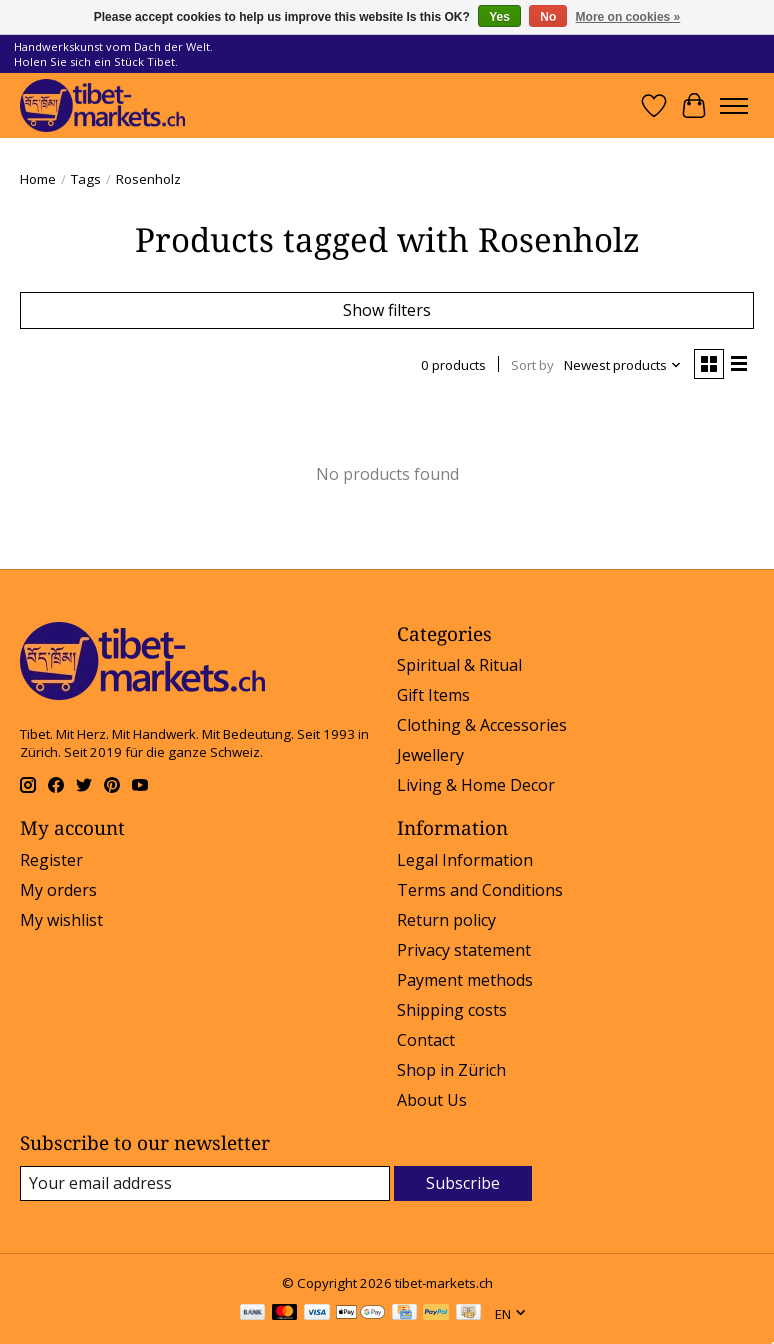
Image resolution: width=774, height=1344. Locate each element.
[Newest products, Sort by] (623, 365)
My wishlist (61, 920)
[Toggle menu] (734, 106)
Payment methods (465, 980)
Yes (499, 17)
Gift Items (433, 695)
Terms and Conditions (480, 890)
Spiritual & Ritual (459, 665)
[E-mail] (205, 1183)
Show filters (387, 310)
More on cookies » (628, 17)
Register (51, 860)
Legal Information (465, 860)
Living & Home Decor (476, 785)
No (548, 17)
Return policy (446, 920)
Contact (426, 1040)
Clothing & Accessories (482, 725)
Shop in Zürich (451, 1070)
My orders (58, 890)
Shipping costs (452, 1010)
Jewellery (430, 755)
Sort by (532, 365)
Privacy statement (464, 950)
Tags (86, 179)
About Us (432, 1100)
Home (38, 179)
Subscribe (463, 1183)
